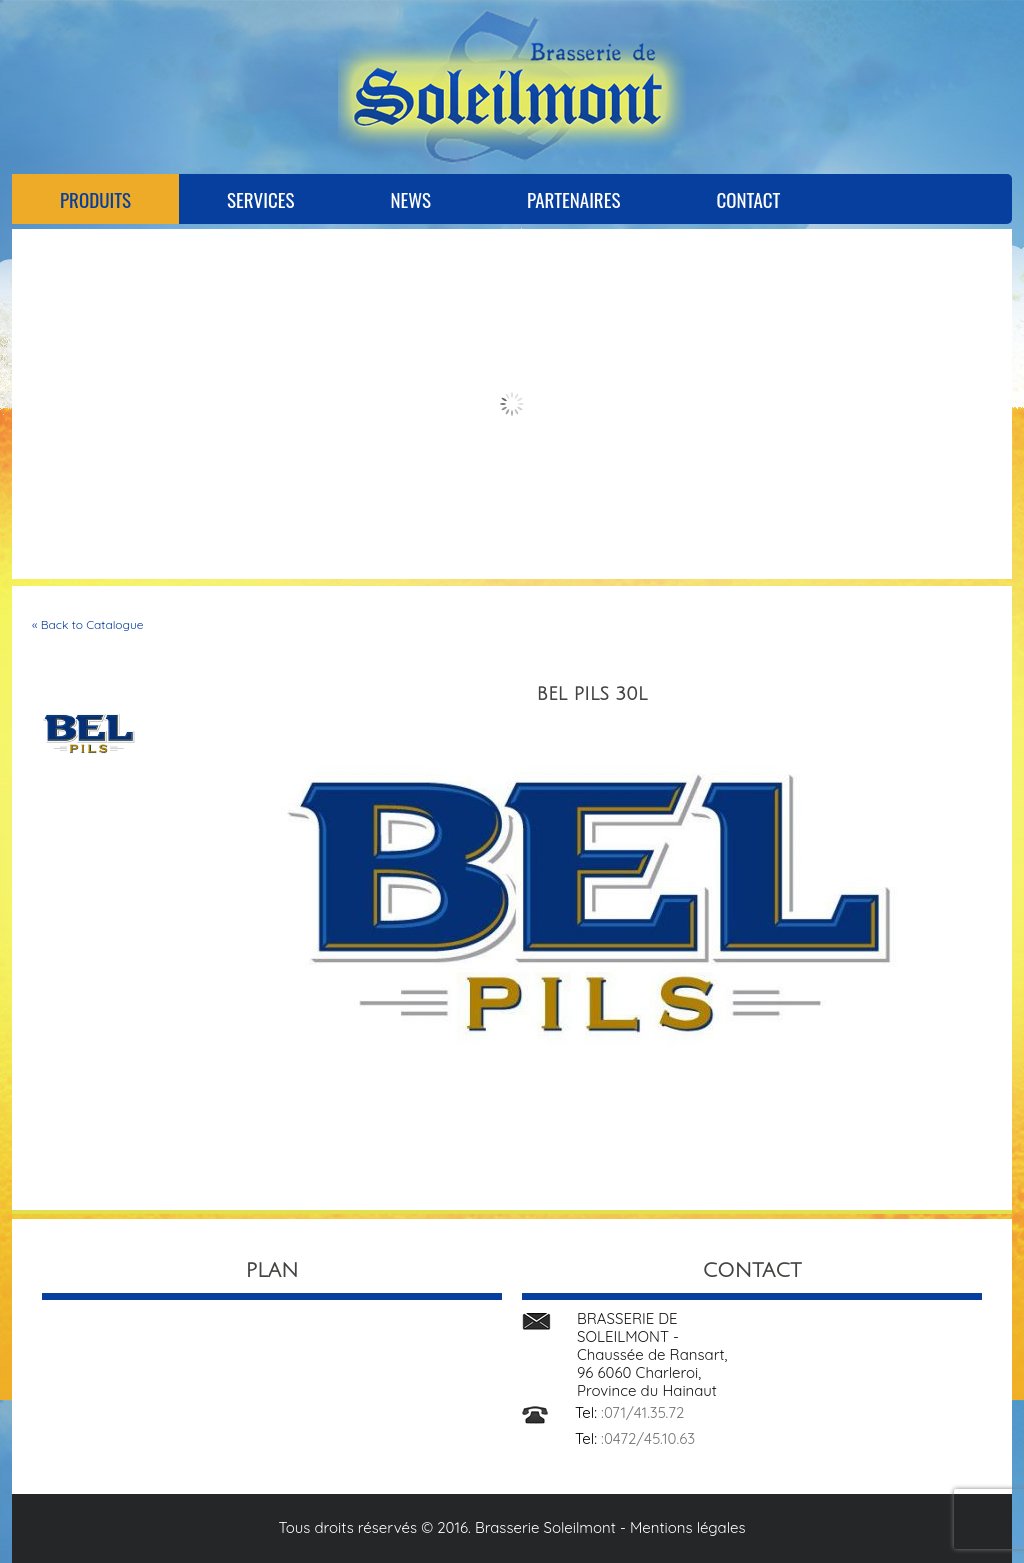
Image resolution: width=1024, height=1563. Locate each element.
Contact (748, 199)
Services (260, 199)
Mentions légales (688, 1527)
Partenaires (573, 199)
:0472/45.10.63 (648, 1438)
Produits (95, 199)
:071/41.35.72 (642, 1412)
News (410, 199)
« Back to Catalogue (88, 624)
